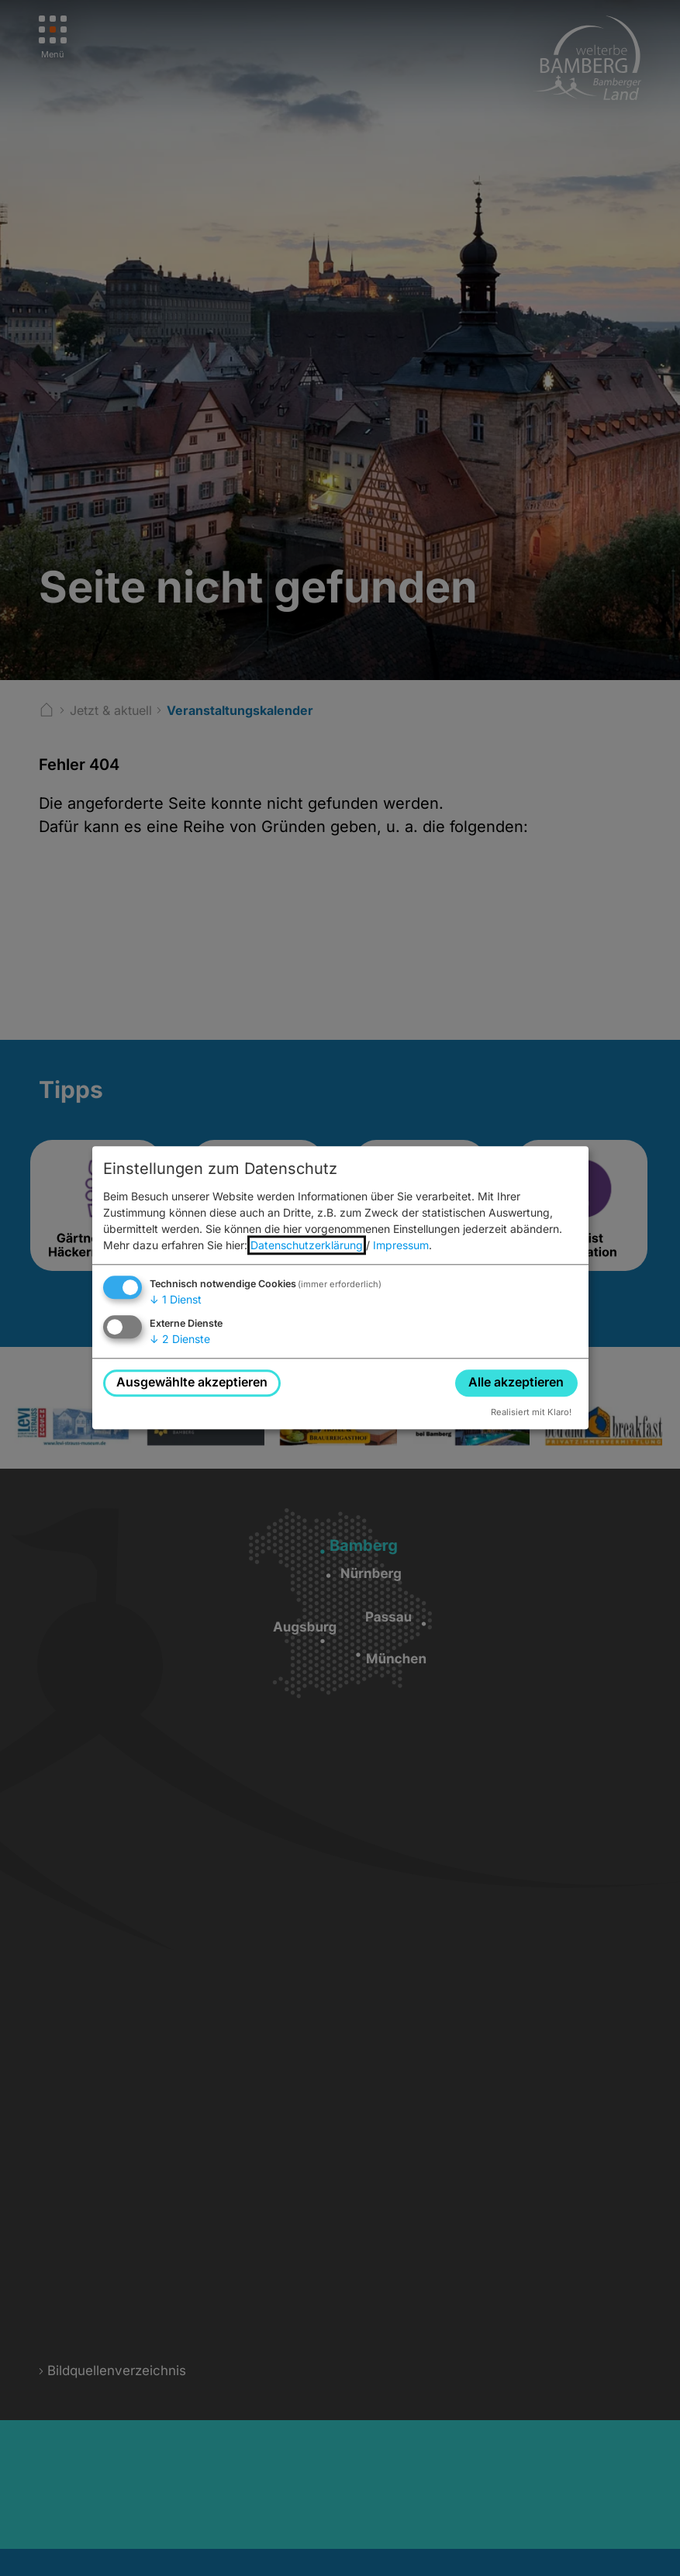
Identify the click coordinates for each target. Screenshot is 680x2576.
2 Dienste (180, 1338)
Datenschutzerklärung (306, 1245)
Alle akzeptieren (516, 1382)
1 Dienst (176, 1299)
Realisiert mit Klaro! (531, 1412)
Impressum (401, 1245)
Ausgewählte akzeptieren (192, 1382)
